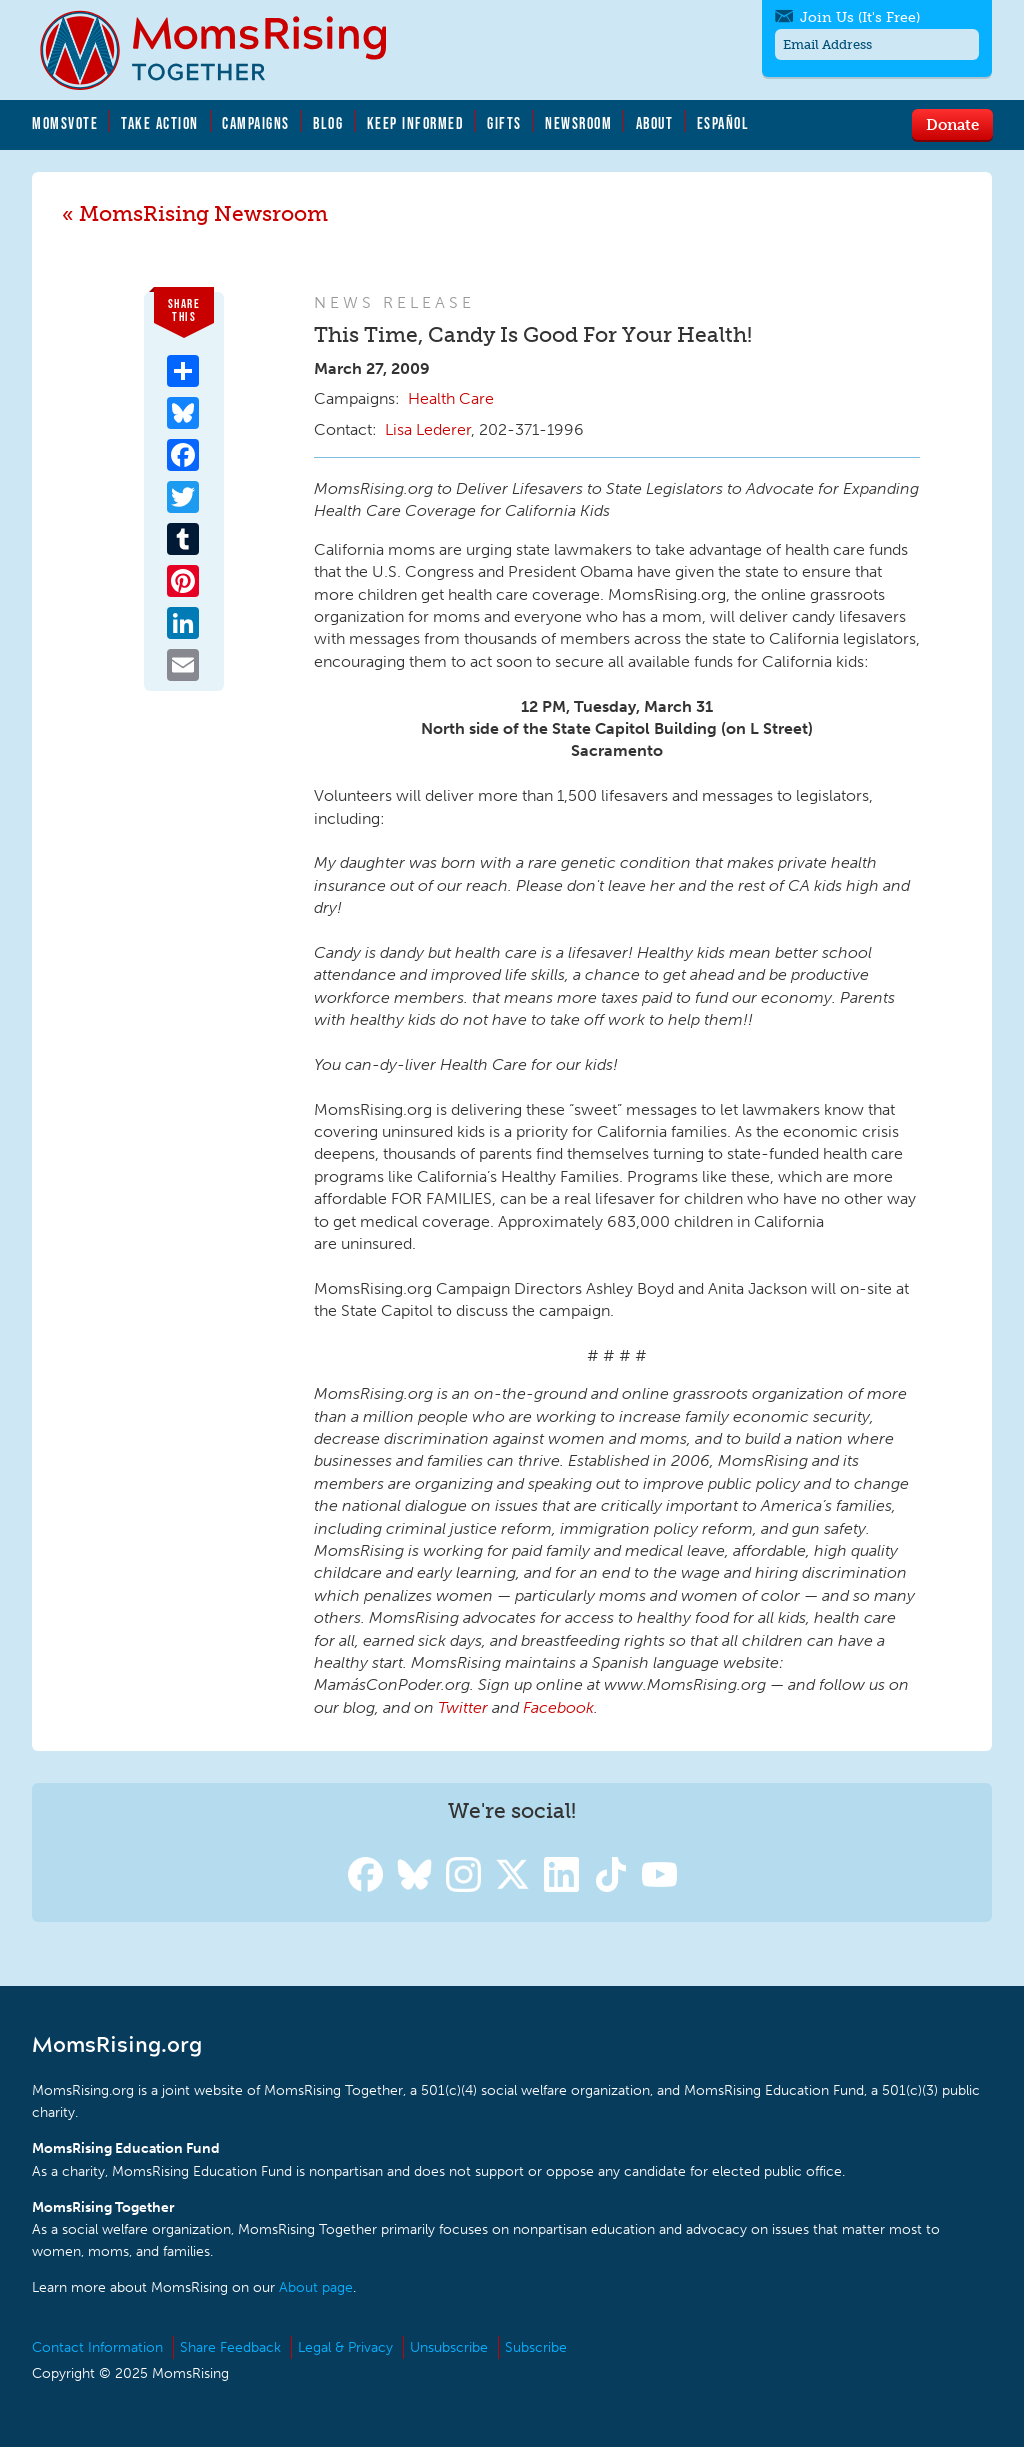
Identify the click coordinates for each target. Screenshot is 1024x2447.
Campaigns (256, 123)
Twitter (463, 1707)
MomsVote (65, 123)
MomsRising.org (227, 50)
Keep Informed (416, 123)
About (655, 123)
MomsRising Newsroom (203, 213)
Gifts (504, 123)
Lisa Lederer (428, 429)
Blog (328, 123)
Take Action (160, 123)
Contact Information (97, 2347)
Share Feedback (230, 2347)
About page (316, 2287)
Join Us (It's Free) (860, 17)
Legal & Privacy (345, 2347)
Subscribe (536, 2347)
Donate (952, 124)
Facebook (558, 1707)
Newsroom (578, 123)
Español (723, 123)
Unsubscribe (449, 2347)
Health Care (451, 398)
